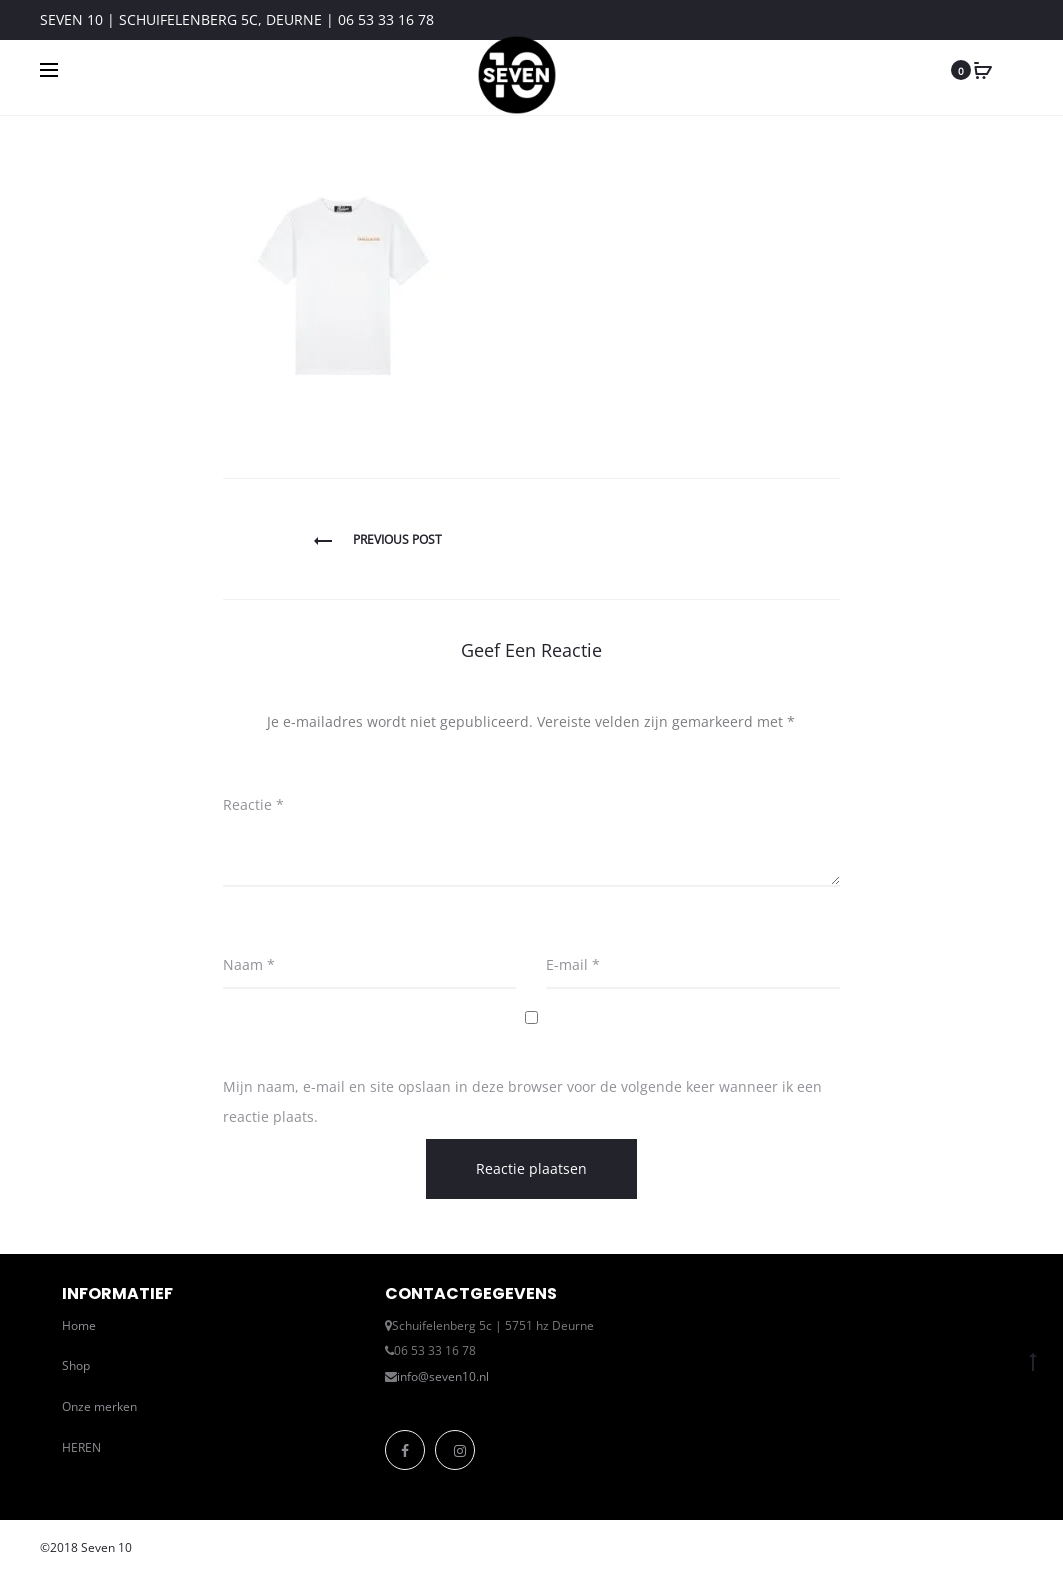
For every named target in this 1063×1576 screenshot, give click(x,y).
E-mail (573, 964)
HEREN (81, 1447)
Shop (76, 1365)
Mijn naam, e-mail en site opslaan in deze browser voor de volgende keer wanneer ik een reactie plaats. (522, 1101)
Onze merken (99, 1406)
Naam (249, 964)
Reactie (253, 804)
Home (79, 1325)
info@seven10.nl (443, 1376)
